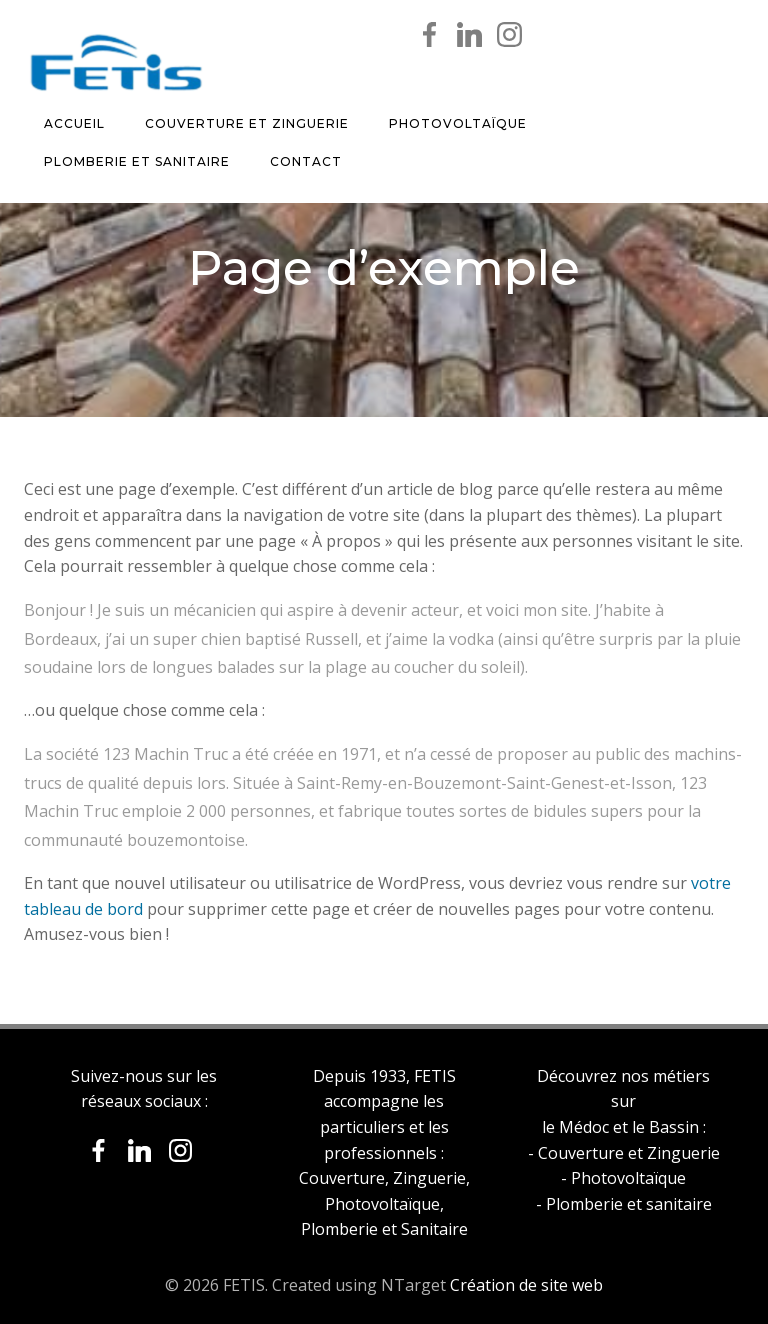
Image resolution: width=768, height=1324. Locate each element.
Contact (306, 161)
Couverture (342, 1178)
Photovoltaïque (458, 123)
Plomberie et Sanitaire (137, 161)
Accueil (74, 123)
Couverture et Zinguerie (247, 123)
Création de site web (526, 1285)
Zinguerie (429, 1178)
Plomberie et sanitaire (629, 1204)
